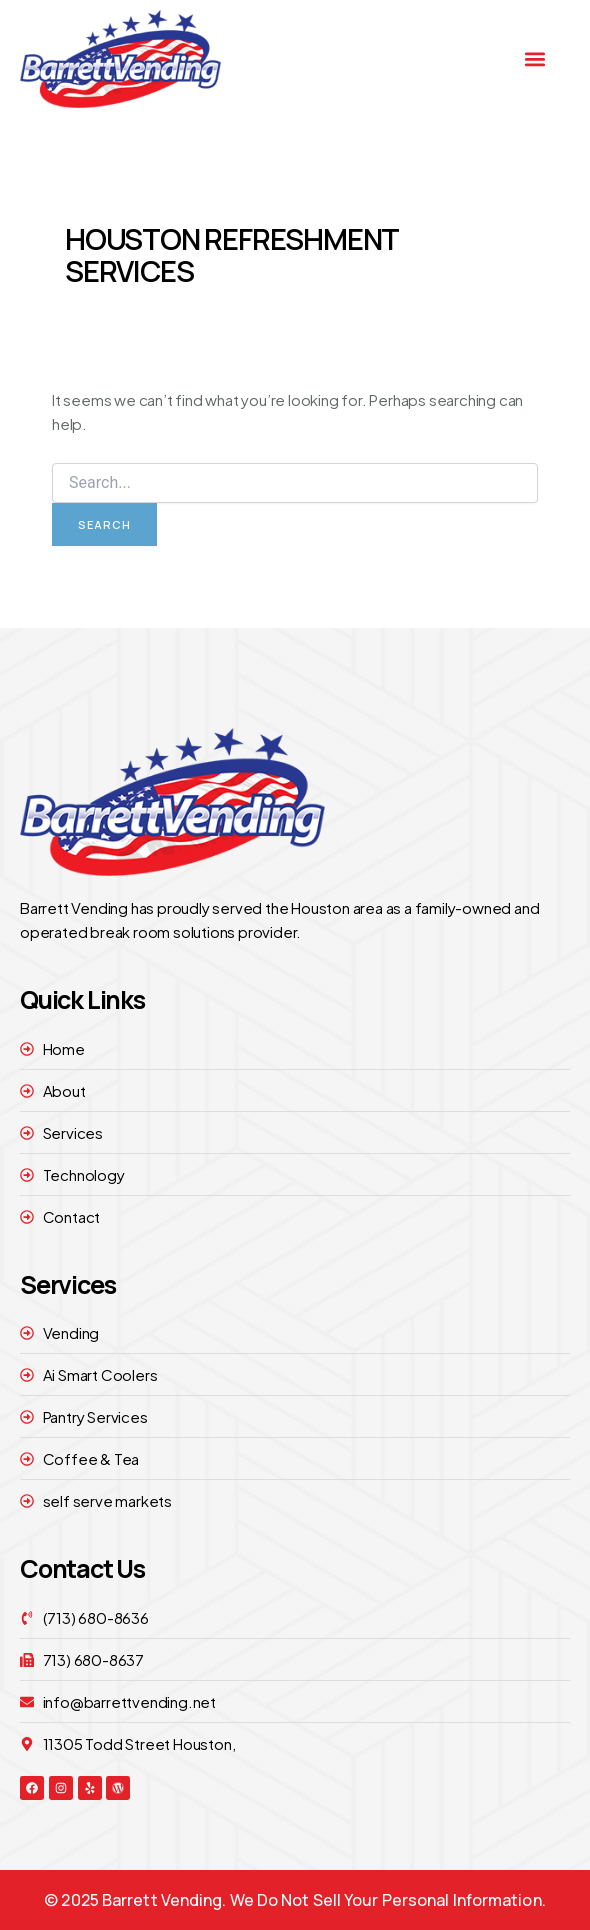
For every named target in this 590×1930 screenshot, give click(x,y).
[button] (535, 58)
